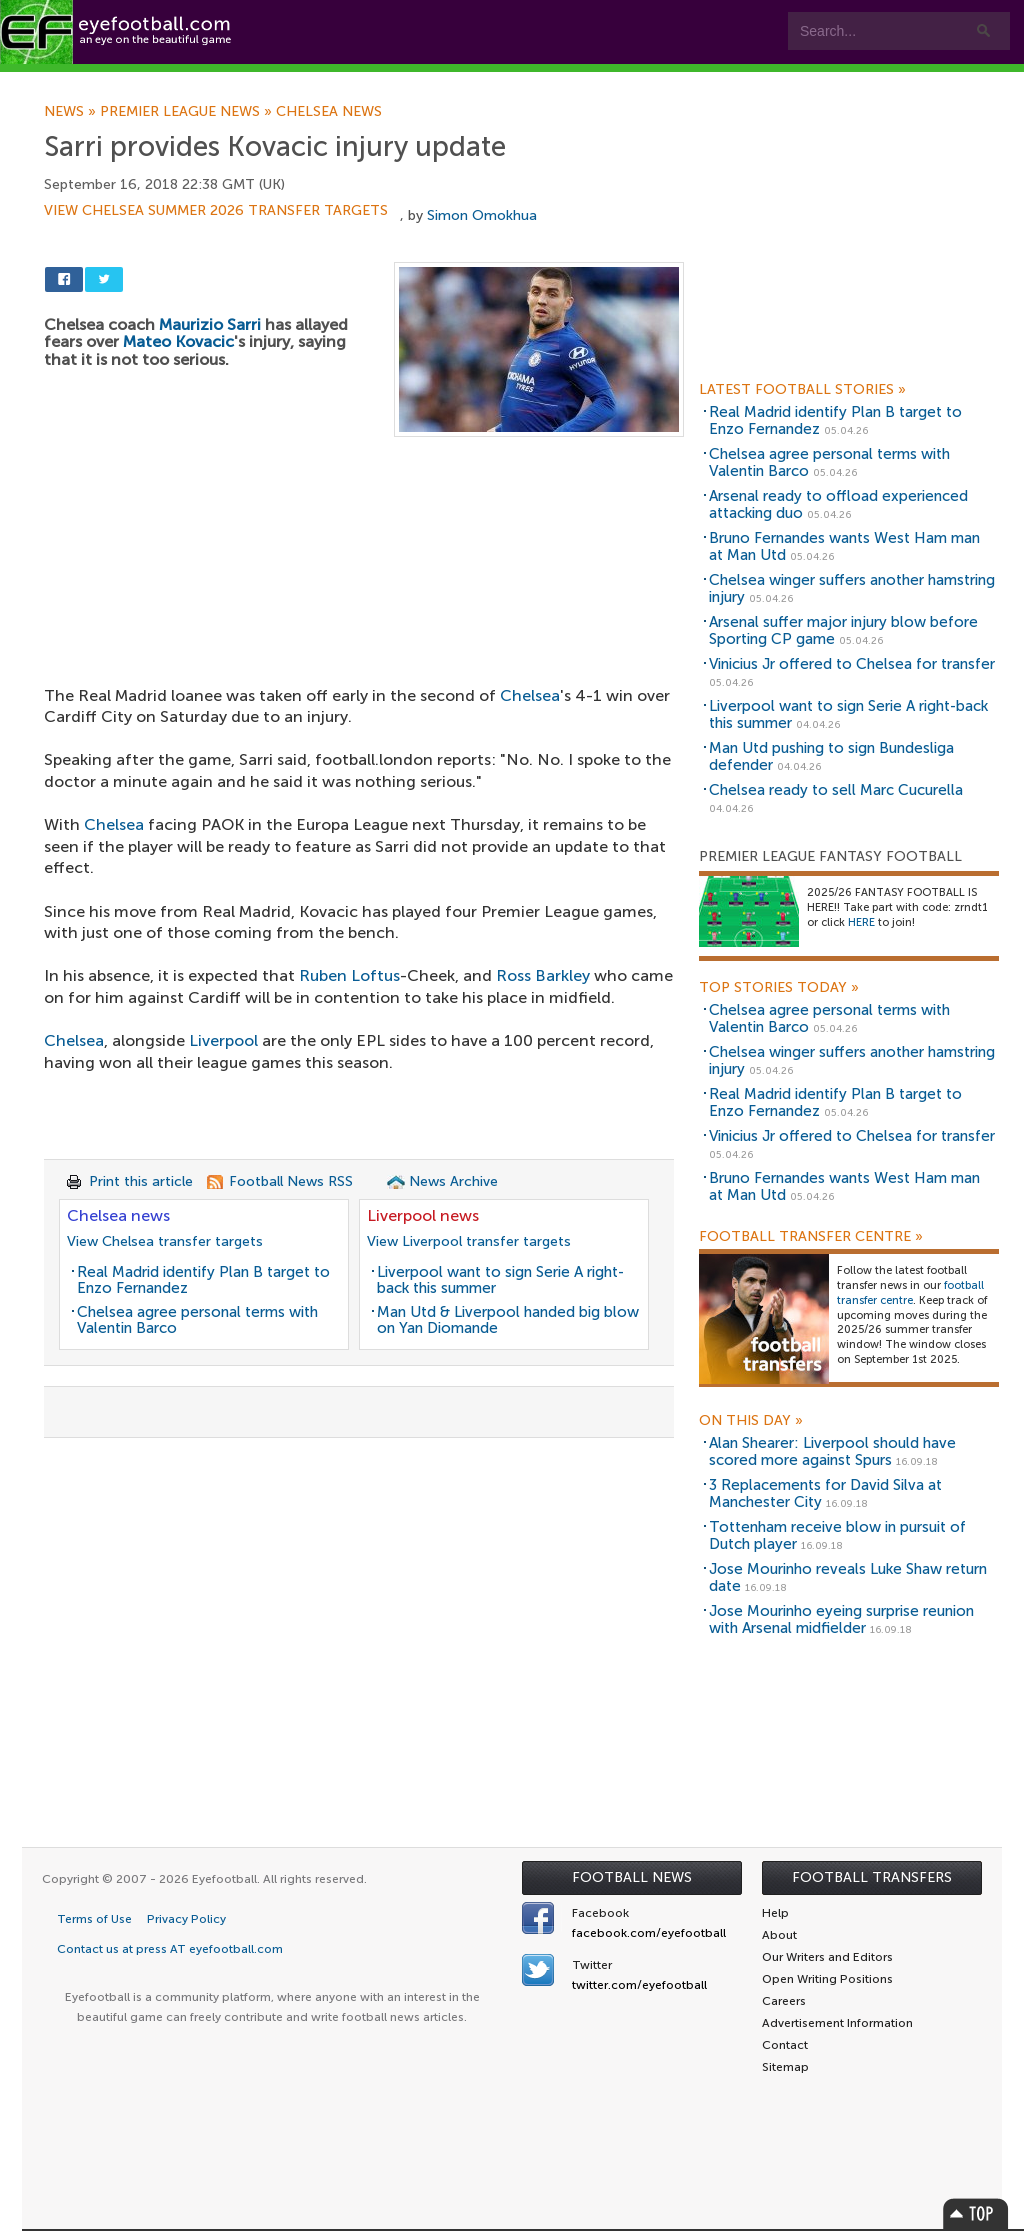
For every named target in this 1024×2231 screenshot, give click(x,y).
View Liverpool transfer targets (469, 1241)
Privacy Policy (186, 1919)
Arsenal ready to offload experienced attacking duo (838, 504)
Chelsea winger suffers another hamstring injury (852, 588)
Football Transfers (872, 1877)
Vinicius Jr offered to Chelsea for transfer (852, 664)
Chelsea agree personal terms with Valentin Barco (197, 1320)
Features (297, 81)
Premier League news (188, 112)
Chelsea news (329, 112)
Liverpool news (423, 1215)
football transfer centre (910, 1293)
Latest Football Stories (802, 390)
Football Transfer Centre (811, 1237)
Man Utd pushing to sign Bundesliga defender (831, 756)
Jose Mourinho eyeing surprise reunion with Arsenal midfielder (841, 1619)
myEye (513, 81)
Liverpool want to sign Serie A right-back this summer (500, 1280)
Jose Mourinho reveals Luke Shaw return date (848, 1577)
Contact (624, 81)
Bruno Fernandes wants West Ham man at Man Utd (844, 546)
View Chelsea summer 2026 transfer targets (216, 211)
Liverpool (223, 1040)
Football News (632, 1877)
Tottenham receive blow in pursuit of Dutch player (837, 1535)
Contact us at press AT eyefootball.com (170, 1949)
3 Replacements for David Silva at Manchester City (825, 1493)
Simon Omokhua (482, 215)
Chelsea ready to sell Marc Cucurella (836, 790)
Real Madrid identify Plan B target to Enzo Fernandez (203, 1280)
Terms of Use (94, 1919)
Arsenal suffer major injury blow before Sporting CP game (843, 630)
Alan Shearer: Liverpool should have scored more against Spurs (832, 1451)
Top (976, 2213)
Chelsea (114, 824)
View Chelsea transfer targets (165, 1241)
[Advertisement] (364, 585)
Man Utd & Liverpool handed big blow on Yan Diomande (508, 1320)
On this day (751, 1421)
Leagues (407, 81)
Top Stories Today (779, 988)
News (72, 112)
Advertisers (745, 81)
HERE (861, 922)
